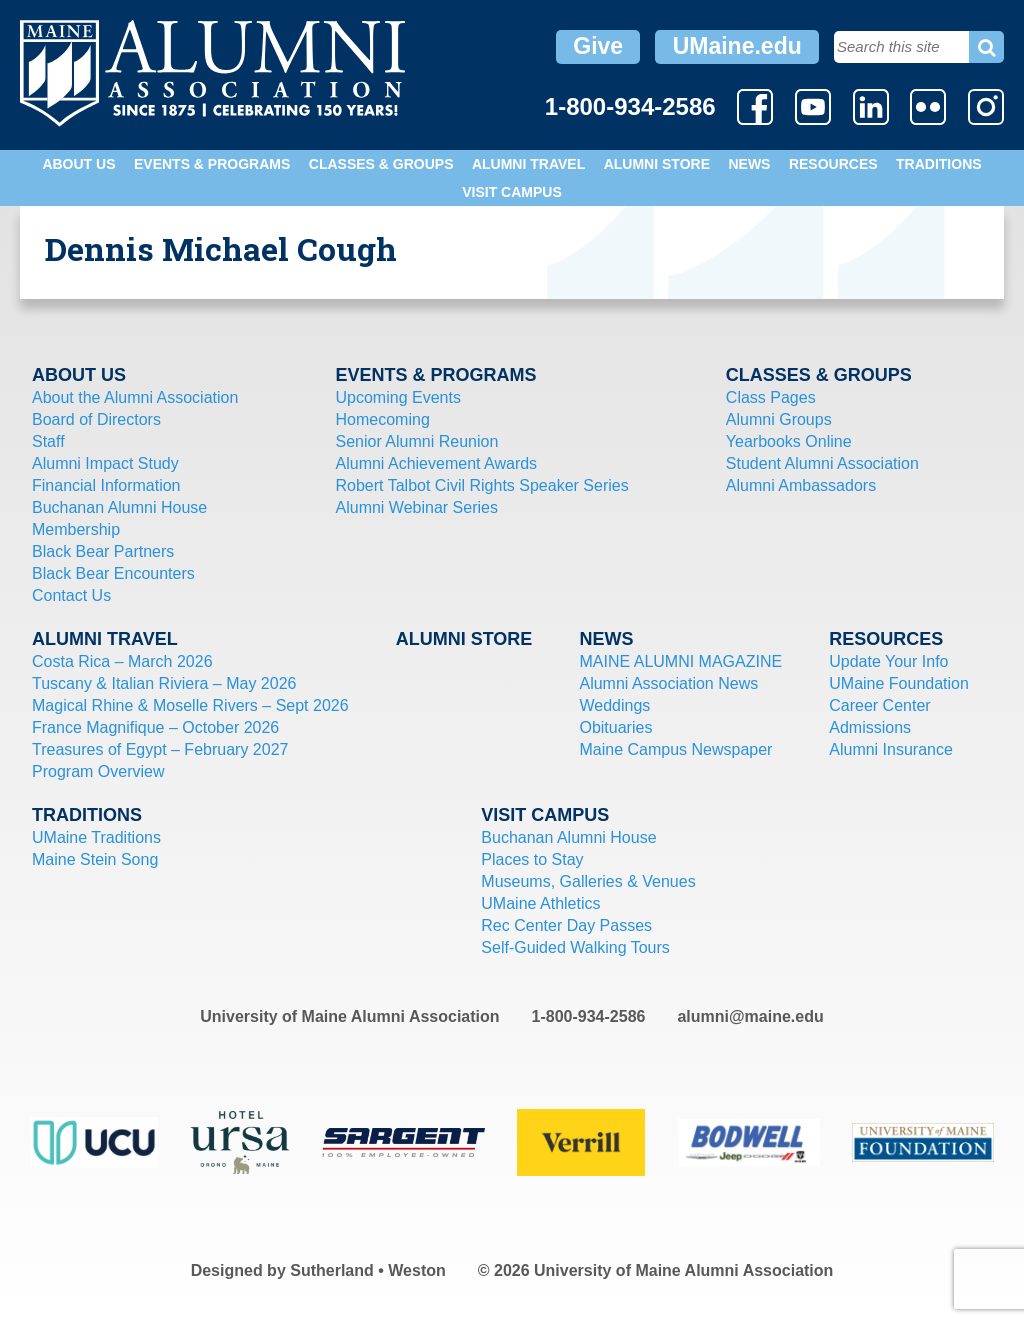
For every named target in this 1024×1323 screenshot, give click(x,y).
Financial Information (106, 485)
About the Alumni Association (135, 397)
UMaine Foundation (899, 683)
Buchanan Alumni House (119, 507)
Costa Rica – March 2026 (122, 661)
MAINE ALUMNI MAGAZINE (680, 661)
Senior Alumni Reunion (417, 441)
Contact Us (71, 595)
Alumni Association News (668, 683)
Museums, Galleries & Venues (588, 881)
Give (598, 46)
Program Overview (98, 771)
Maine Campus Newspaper (675, 749)
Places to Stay (532, 859)
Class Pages (771, 397)
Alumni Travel (528, 164)
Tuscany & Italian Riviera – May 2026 (164, 683)
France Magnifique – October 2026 (155, 727)
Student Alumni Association (822, 463)
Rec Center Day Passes (566, 925)
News (749, 164)
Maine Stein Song (95, 859)
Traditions (939, 164)
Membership (76, 529)
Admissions (870, 727)
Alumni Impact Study (105, 463)
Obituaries (615, 727)
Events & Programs (212, 164)
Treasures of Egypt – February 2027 (160, 749)
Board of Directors (96, 419)
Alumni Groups (779, 419)
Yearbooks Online (789, 441)
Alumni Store (657, 164)
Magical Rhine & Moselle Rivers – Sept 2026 (190, 705)
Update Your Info (888, 661)
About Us (78, 164)
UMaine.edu (737, 46)
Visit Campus (512, 192)
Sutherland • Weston (368, 1270)
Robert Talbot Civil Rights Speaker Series (482, 485)
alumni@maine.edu (750, 1016)
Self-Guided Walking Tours (575, 947)
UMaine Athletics (540, 903)
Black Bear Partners (103, 551)
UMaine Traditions (96, 837)
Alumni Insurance (891, 749)
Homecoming (383, 419)
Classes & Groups (381, 164)
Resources (833, 164)
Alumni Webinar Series (417, 507)
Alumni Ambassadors (801, 485)
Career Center (879, 705)
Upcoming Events (398, 397)
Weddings (614, 705)
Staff (48, 441)
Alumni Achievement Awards (437, 463)
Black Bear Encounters (113, 573)
